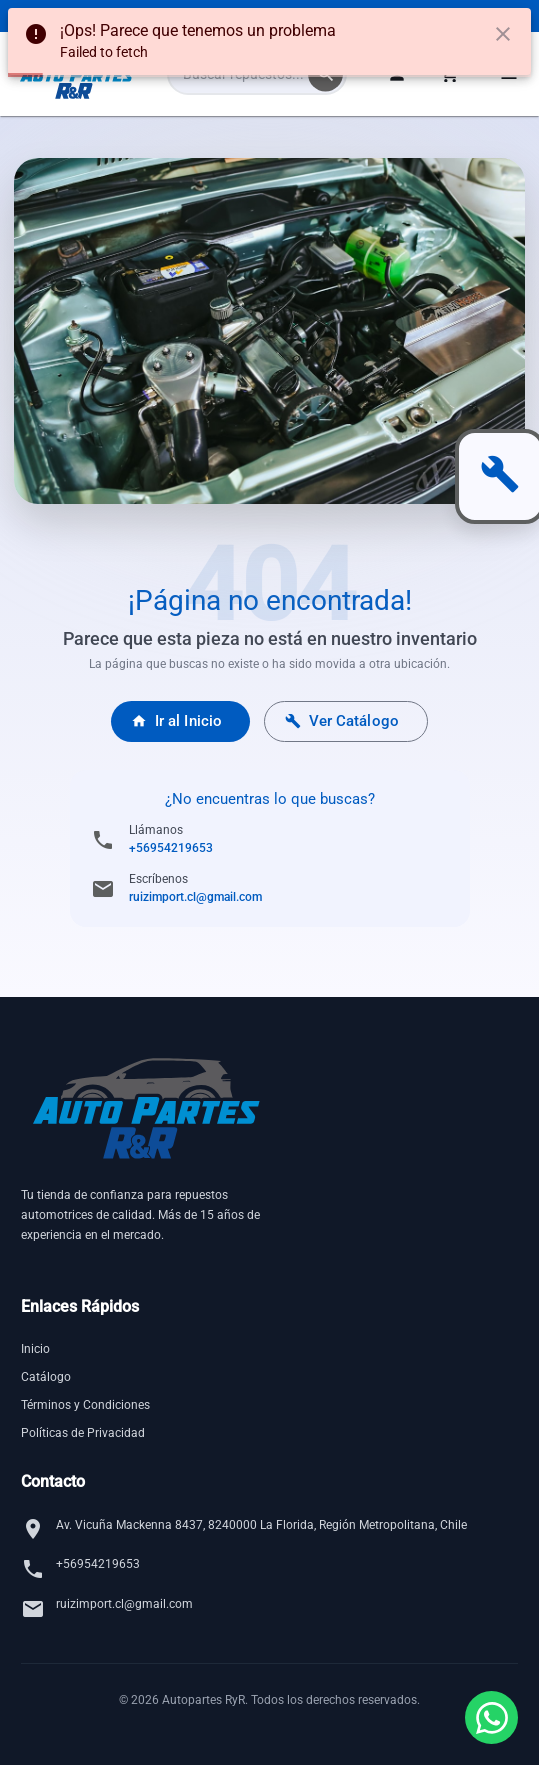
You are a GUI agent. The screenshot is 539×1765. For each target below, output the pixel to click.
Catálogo (46, 1377)
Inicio (35, 1349)
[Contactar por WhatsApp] (491, 1717)
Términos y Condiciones (85, 1405)
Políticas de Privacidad (83, 1433)
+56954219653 (171, 848)
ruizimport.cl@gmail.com (195, 897)
